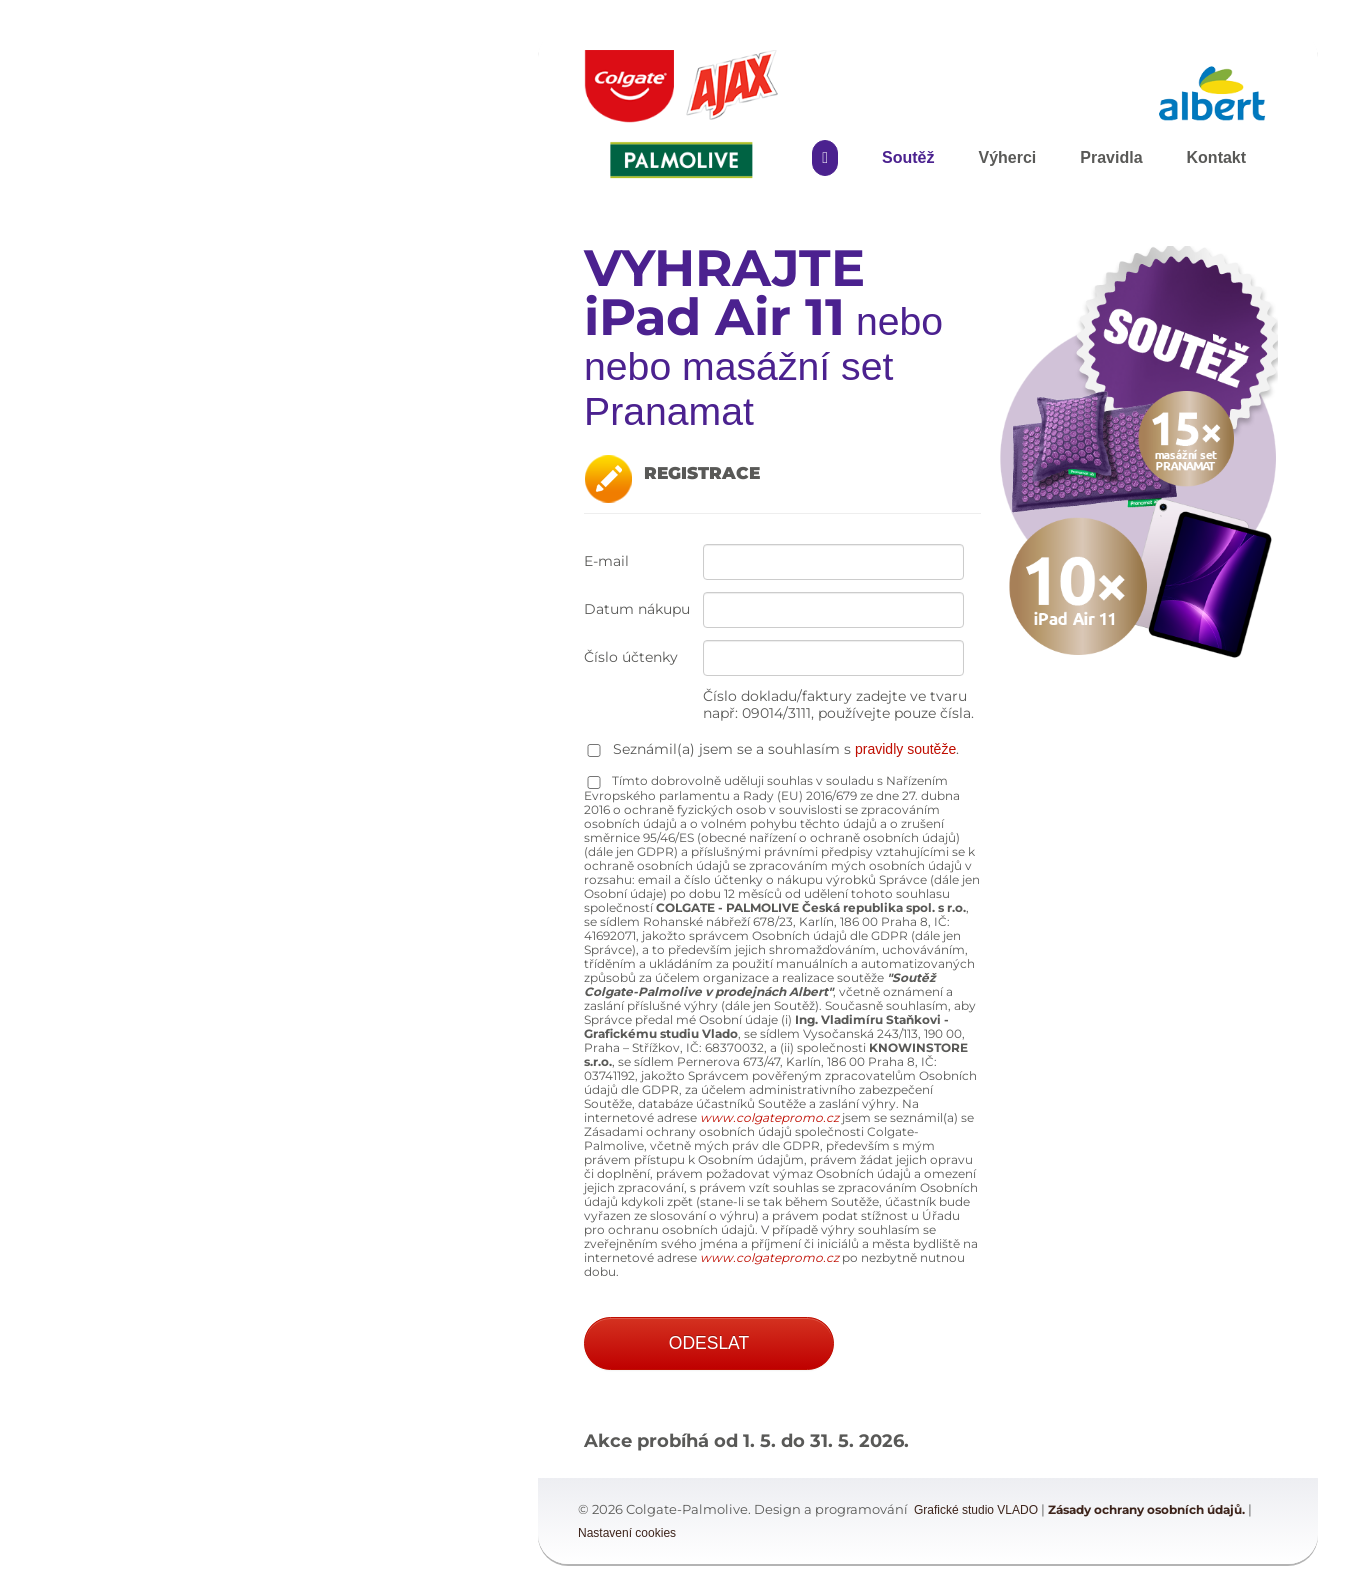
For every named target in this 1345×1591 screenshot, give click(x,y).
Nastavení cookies (627, 1533)
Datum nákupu (637, 609)
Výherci (1007, 157)
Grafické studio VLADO (976, 1510)
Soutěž (908, 157)
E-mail (606, 561)
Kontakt (1217, 157)
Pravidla (1111, 157)
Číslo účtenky (631, 657)
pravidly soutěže (905, 749)
